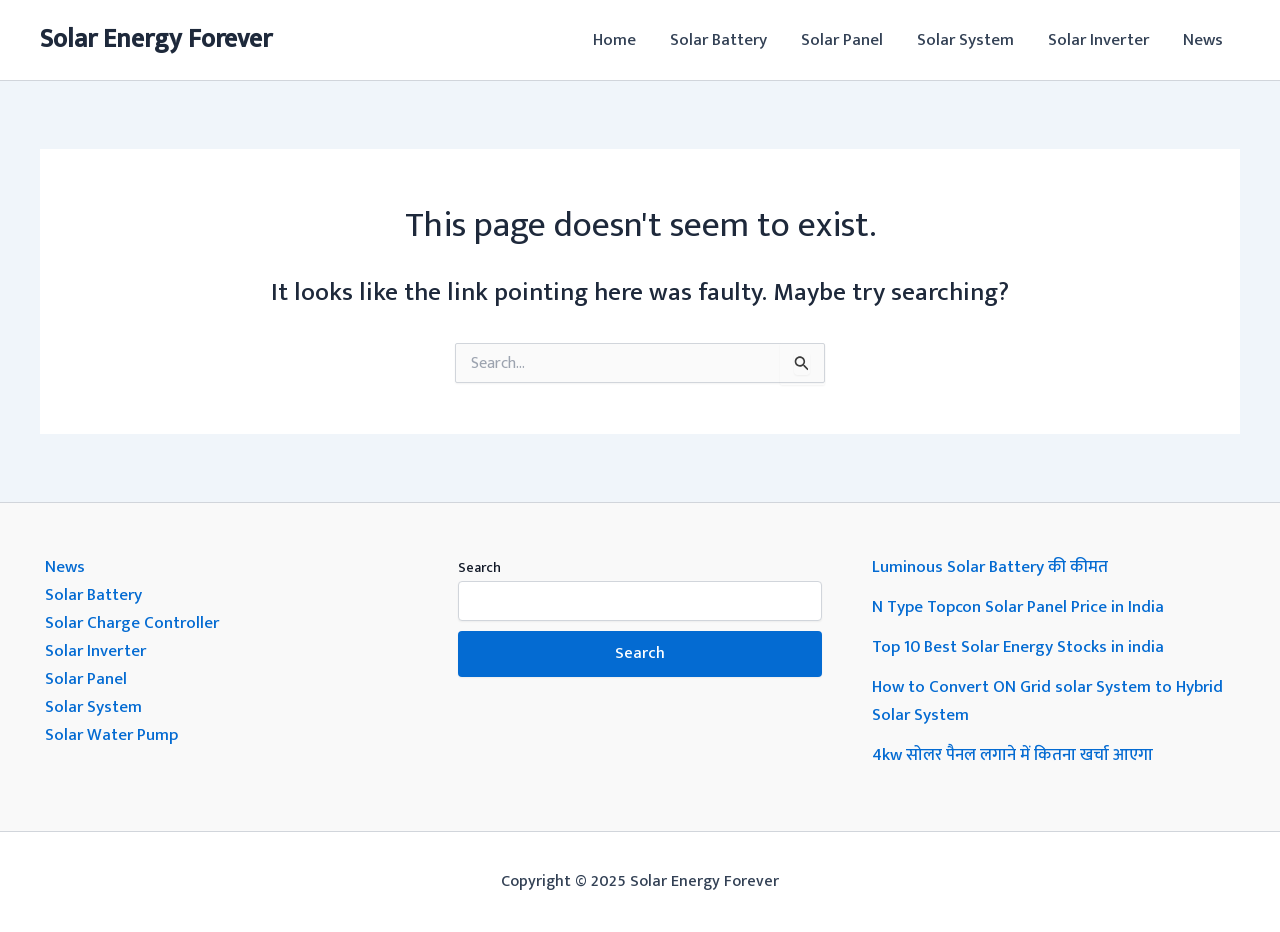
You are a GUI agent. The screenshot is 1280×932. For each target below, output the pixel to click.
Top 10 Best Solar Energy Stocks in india (1018, 647)
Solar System (965, 40)
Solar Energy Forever (156, 39)
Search (479, 567)
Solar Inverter (1098, 40)
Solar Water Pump (111, 735)
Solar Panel (842, 40)
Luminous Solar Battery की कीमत (990, 567)
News (1203, 40)
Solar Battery (718, 40)
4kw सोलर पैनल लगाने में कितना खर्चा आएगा (1012, 755)
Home (614, 40)
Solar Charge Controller (132, 623)
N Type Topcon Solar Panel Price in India (1018, 607)
